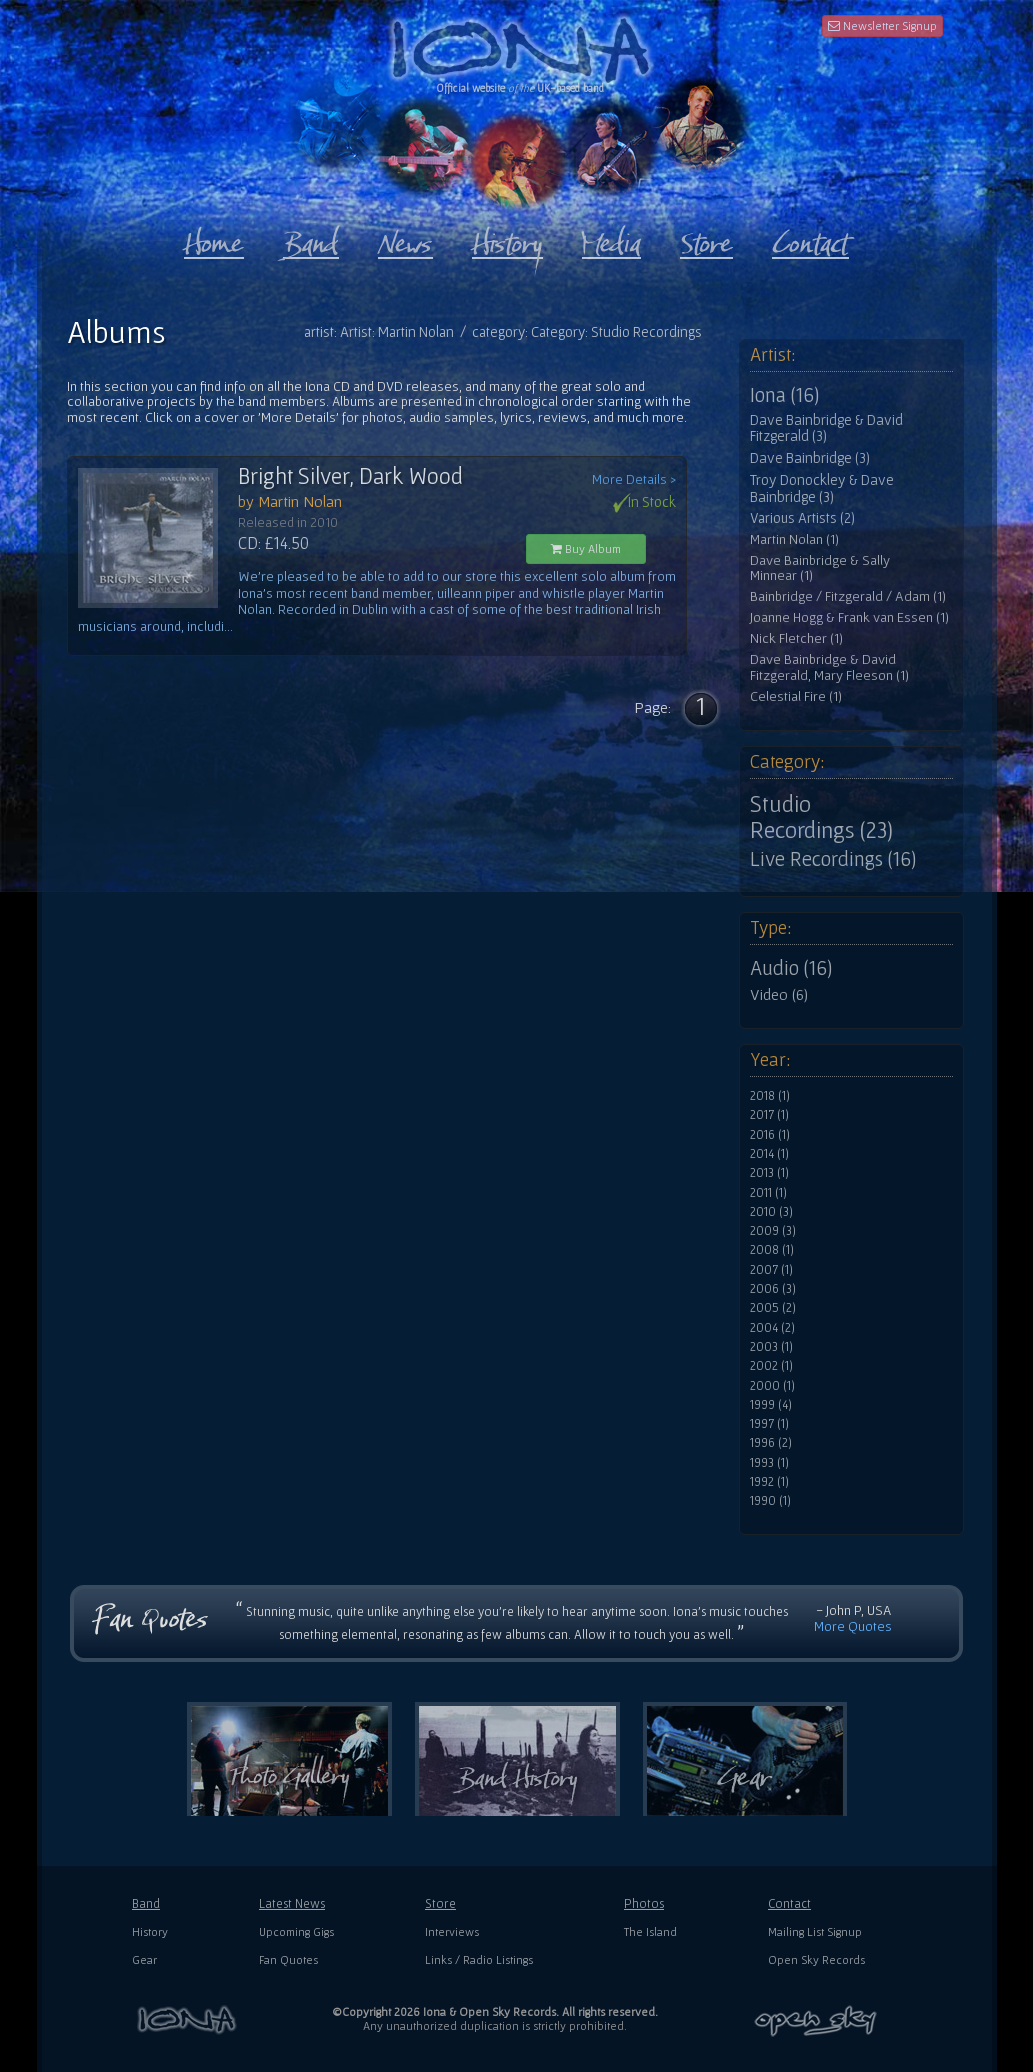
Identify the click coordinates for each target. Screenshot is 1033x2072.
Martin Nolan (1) (794, 539)
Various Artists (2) (802, 518)
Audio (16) (791, 968)
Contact (789, 1903)
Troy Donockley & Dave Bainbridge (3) (822, 488)
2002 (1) (771, 1366)
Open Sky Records (816, 1959)
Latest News (292, 1903)
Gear (144, 1959)
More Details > (634, 479)
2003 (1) (771, 1347)
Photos (644, 1903)
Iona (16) (784, 395)
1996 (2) (771, 1443)
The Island (650, 1931)
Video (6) (779, 994)
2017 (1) (769, 1115)
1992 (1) (769, 1482)
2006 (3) (773, 1289)
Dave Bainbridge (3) (810, 458)
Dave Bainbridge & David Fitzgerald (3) (826, 428)
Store (440, 1903)
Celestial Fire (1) (796, 696)
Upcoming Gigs (296, 1931)
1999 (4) (771, 1405)
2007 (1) (771, 1270)
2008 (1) (772, 1250)
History (150, 1931)
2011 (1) (768, 1193)
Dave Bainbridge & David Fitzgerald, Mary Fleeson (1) (829, 667)
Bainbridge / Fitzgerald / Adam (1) (848, 596)
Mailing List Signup (815, 1931)
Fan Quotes (288, 1959)
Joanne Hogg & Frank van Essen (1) (849, 617)
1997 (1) (769, 1424)
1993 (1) (769, 1463)
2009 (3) (773, 1231)
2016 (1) (770, 1135)
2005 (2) (773, 1308)
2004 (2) (772, 1328)
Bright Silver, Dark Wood (350, 476)
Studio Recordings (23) (821, 817)
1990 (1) (770, 1501)
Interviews (452, 1931)
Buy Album (586, 548)
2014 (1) (769, 1154)
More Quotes (853, 1626)
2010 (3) (771, 1212)
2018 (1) (770, 1096)
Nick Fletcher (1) (796, 638)
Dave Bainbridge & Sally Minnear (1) (820, 568)
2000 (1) (772, 1386)
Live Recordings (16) (833, 859)
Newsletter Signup (882, 25)
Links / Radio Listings (479, 1959)
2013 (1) (769, 1173)
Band (146, 1903)
